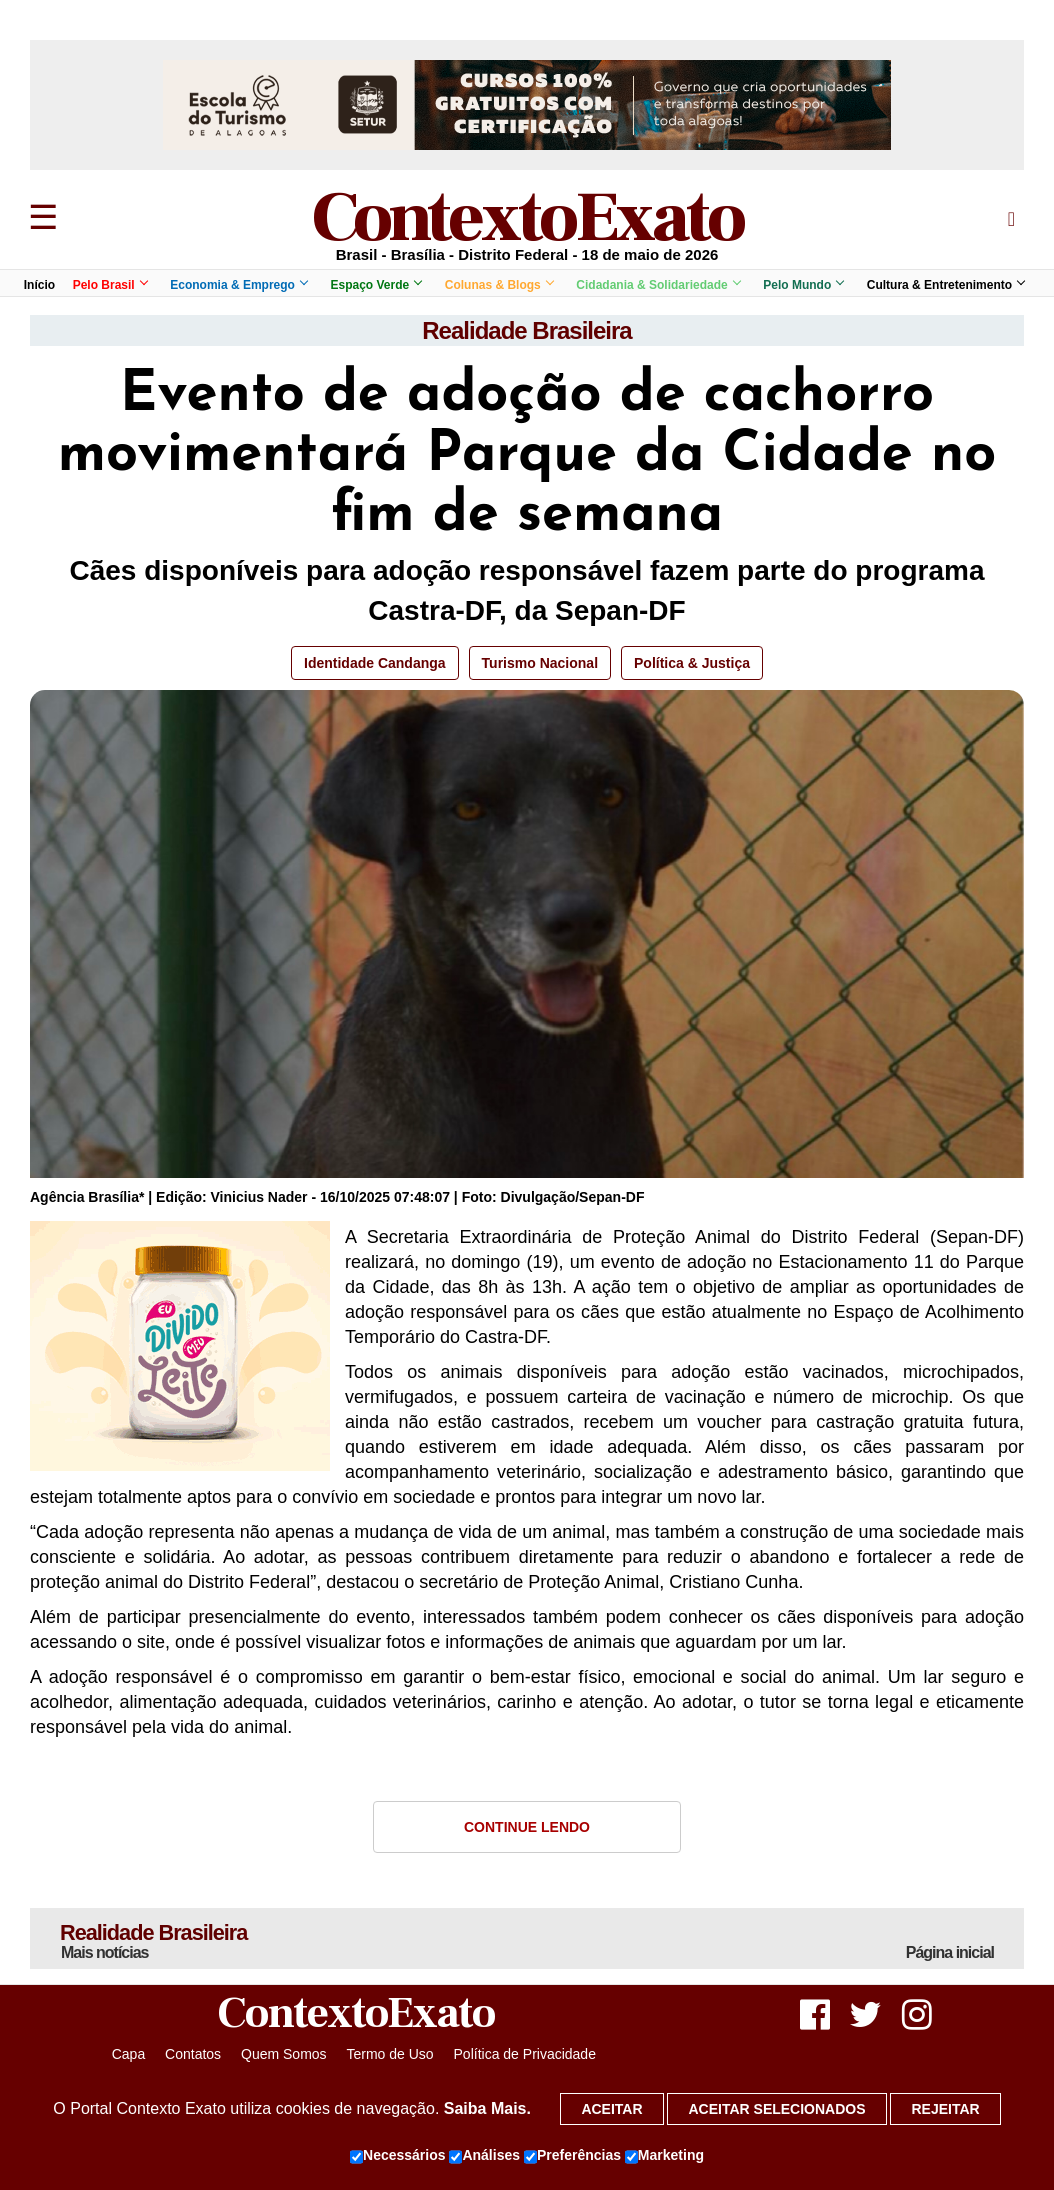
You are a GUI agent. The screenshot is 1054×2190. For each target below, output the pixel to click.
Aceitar (611, 2109)
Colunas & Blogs (499, 285)
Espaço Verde (375, 285)
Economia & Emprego (238, 285)
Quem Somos (284, 2054)
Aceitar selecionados (776, 2109)
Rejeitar (945, 2109)
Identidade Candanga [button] (375, 663)
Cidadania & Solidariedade (657, 285)
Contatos (193, 2054)
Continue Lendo (527, 1827)
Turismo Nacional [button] (540, 663)
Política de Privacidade (525, 2054)
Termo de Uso (389, 2054)
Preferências (572, 2156)
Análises (484, 2156)
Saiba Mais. (487, 2108)
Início (39, 285)
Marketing (664, 2156)
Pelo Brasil (110, 285)
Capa (128, 2054)
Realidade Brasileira (526, 330)
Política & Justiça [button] (692, 663)
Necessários (398, 2156)
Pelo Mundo (803, 285)
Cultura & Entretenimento (945, 285)
